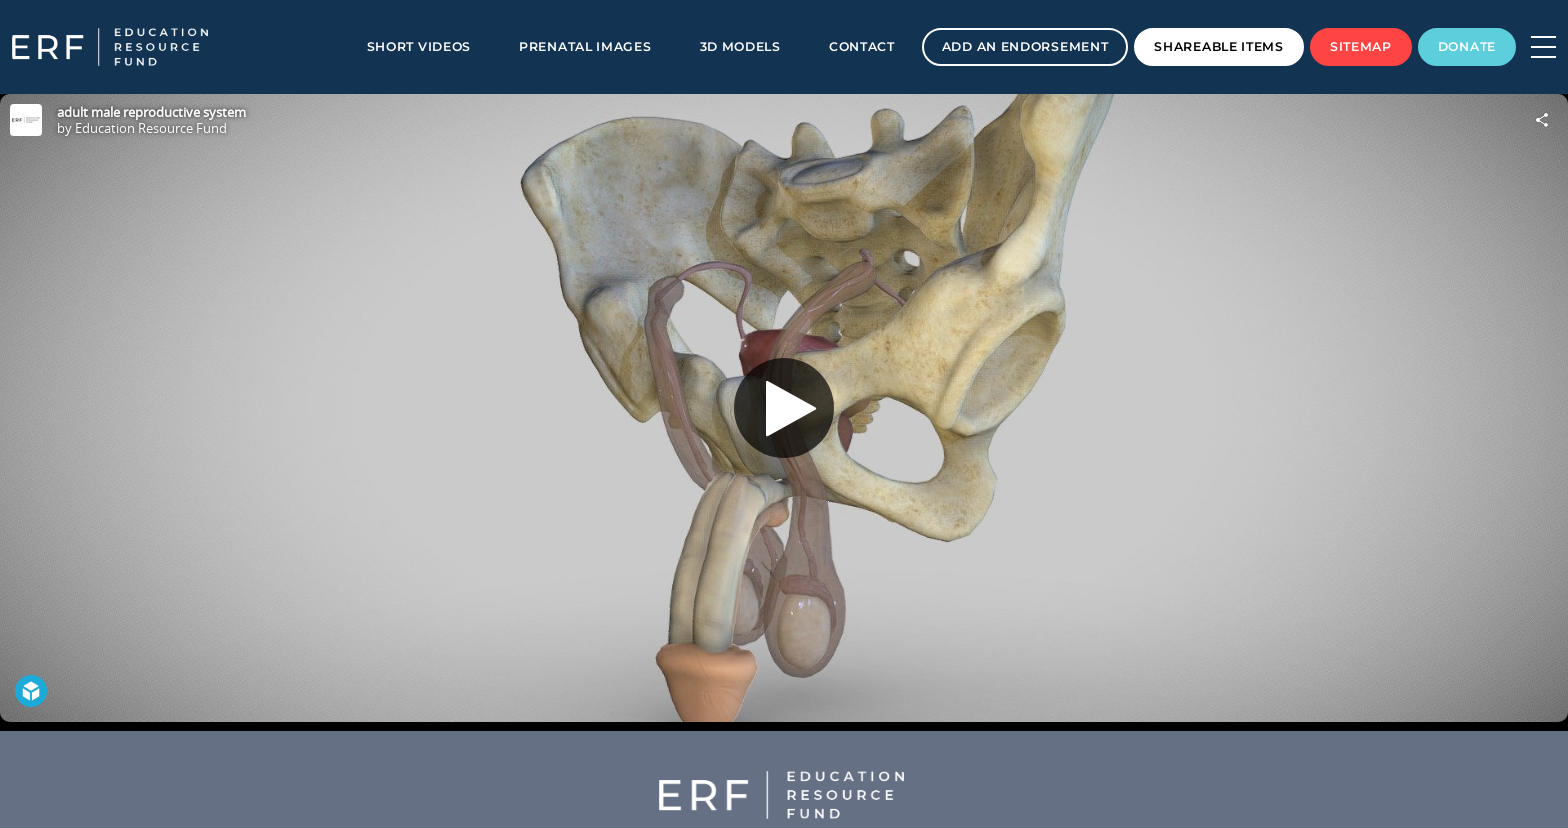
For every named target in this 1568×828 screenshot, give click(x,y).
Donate (1467, 46)
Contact (862, 46)
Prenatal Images (585, 46)
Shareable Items (1219, 46)
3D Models (740, 46)
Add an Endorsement (1025, 46)
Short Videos (419, 46)
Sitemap (1361, 46)
